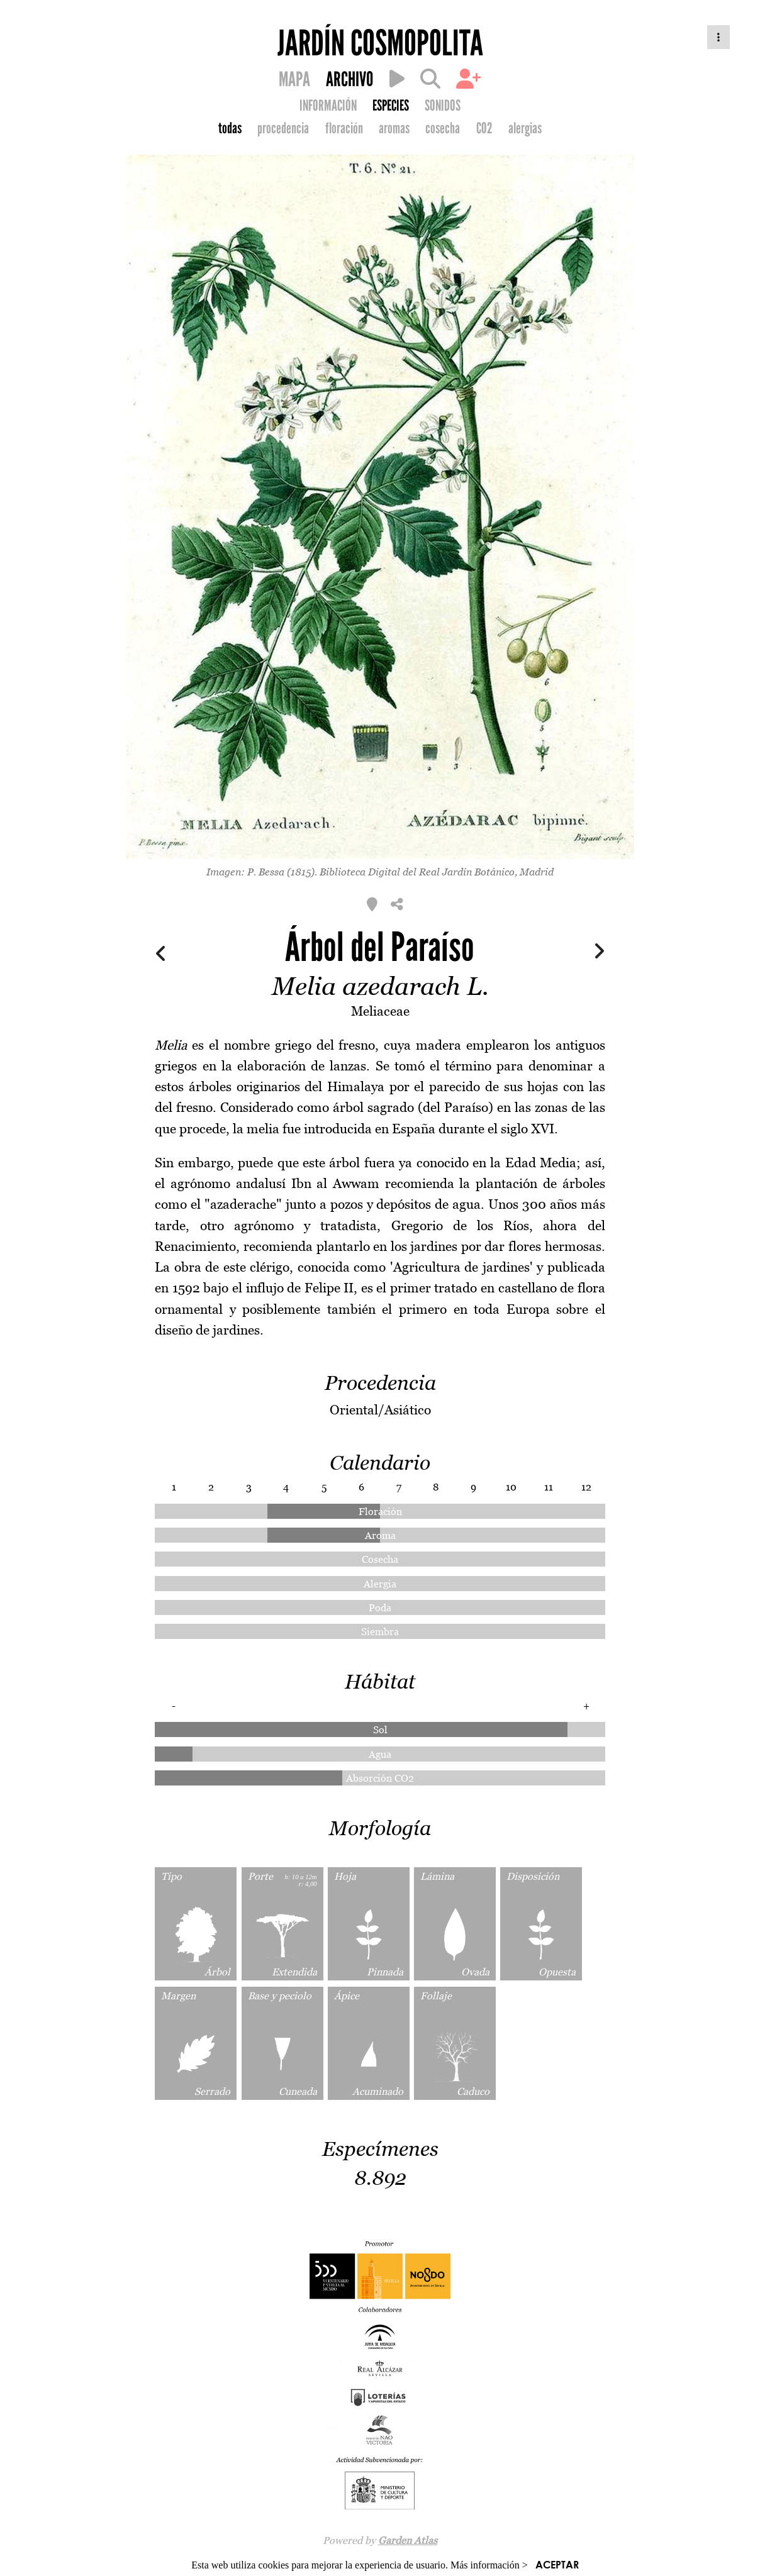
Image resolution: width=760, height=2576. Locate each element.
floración (344, 128)
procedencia (283, 128)
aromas (394, 128)
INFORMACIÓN (328, 105)
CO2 (484, 128)
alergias (525, 128)
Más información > (489, 2565)
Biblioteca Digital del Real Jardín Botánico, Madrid (437, 871)
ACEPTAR (557, 2564)
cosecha (442, 128)
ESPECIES (390, 105)
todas (230, 128)
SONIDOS (443, 105)
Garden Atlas (407, 2540)
